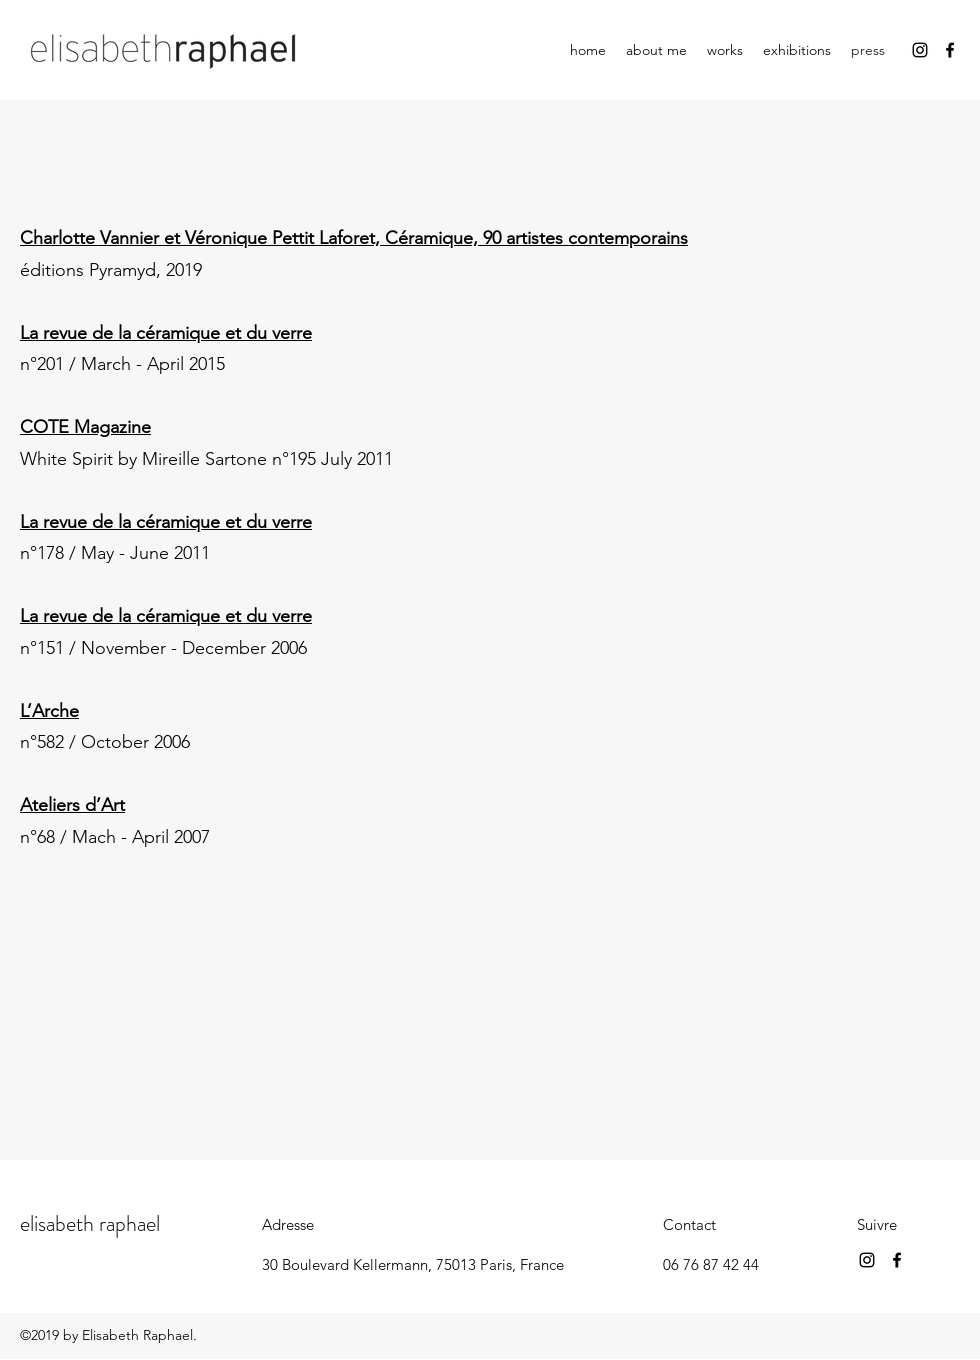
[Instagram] (920, 50)
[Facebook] (950, 50)
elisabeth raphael (90, 1223)
